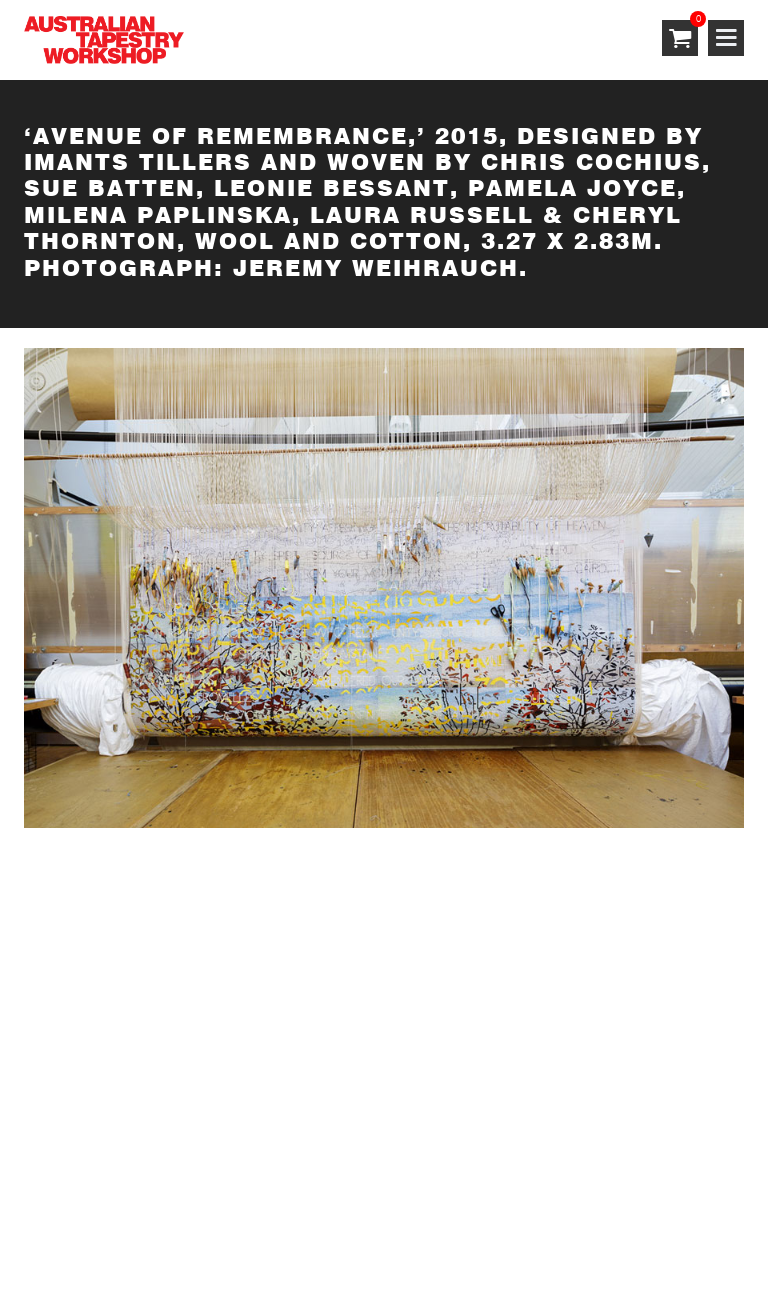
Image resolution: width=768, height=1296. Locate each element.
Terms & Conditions (96, 1202)
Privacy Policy (239, 1202)
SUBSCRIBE (69, 945)
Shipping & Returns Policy (405, 1202)
